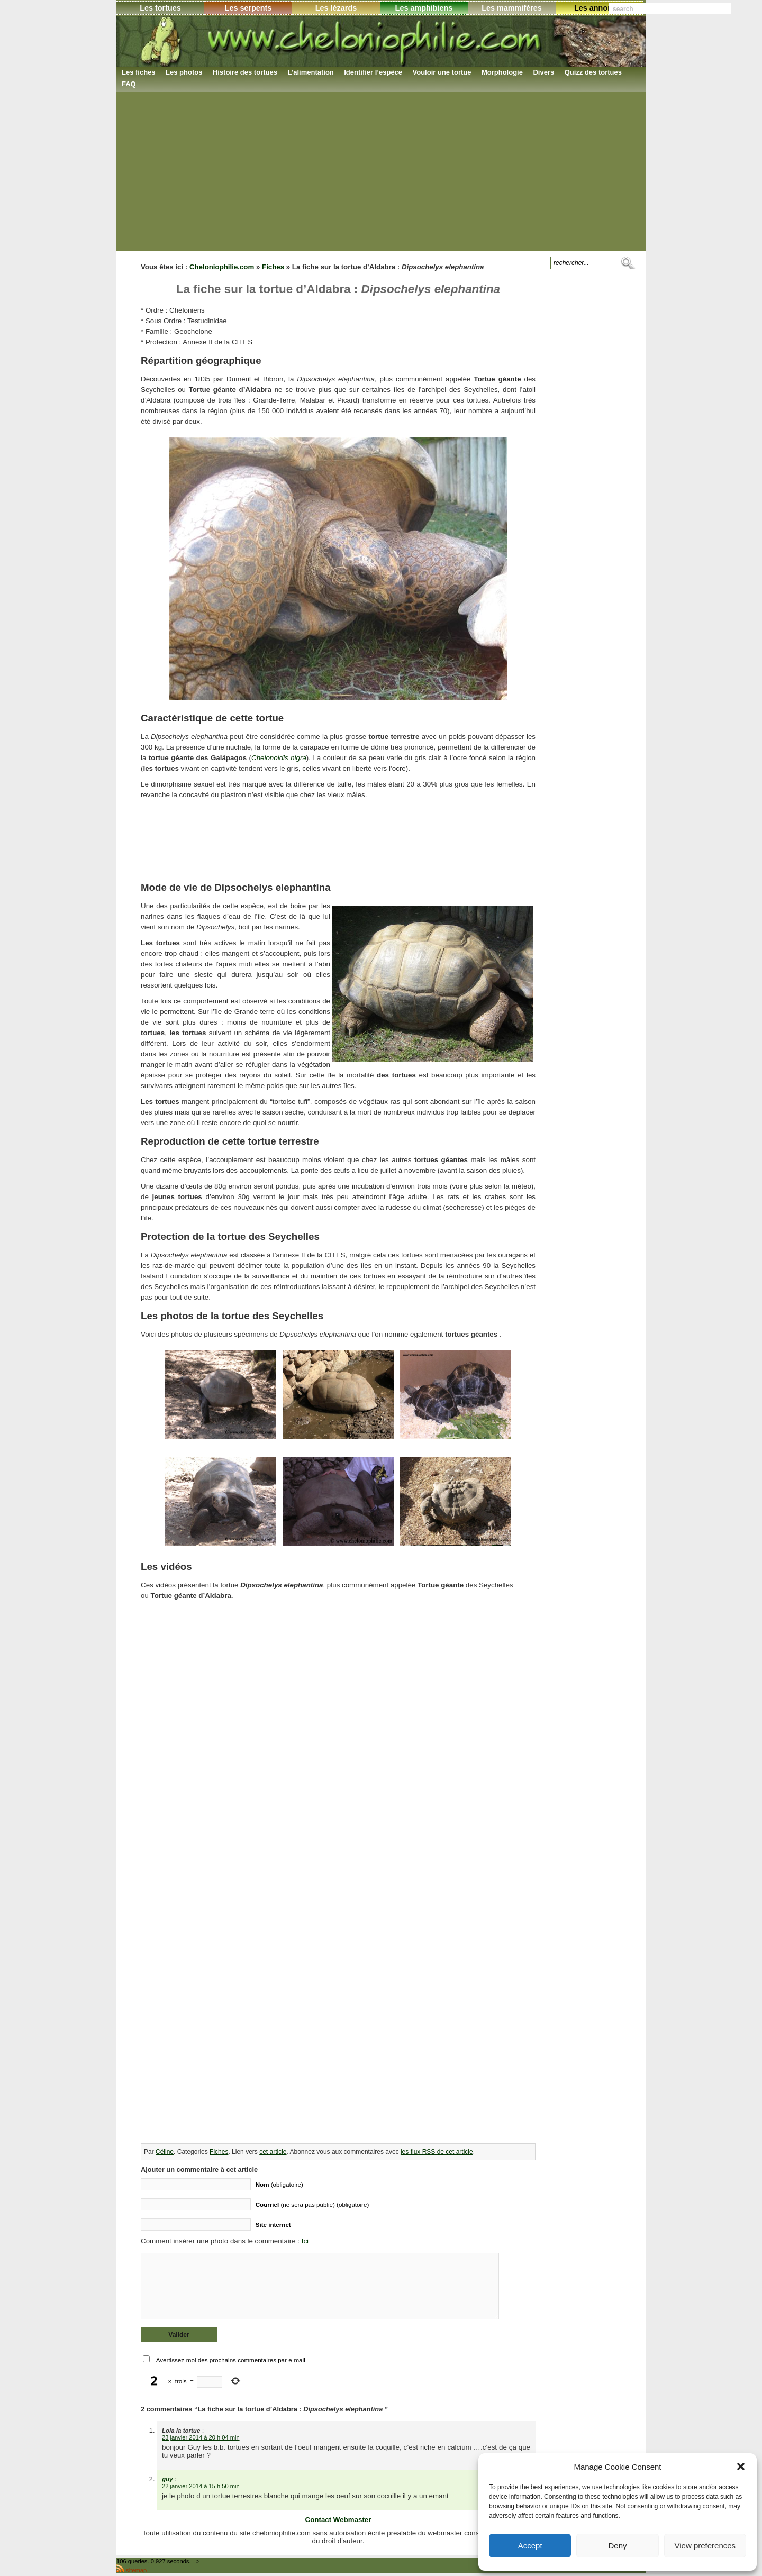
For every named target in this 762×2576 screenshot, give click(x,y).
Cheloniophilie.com (221, 267)
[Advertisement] (381, 171)
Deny (617, 2545)
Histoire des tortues (245, 72)
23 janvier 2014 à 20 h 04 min (201, 2437)
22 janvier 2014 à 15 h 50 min (201, 2486)
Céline (165, 2151)
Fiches (273, 267)
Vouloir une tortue (442, 72)
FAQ (129, 83)
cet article (272, 2151)
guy (167, 2479)
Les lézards (336, 8)
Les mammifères (512, 8)
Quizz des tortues (593, 72)
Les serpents (248, 8)
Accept (530, 2545)
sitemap (136, 2570)
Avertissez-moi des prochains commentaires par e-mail (230, 2359)
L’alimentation (310, 72)
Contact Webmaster (338, 2520)
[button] (741, 2466)
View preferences (705, 2545)
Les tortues (160, 8)
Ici (305, 2241)
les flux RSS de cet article (437, 2151)
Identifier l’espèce (373, 72)
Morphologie (502, 72)
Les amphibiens (424, 8)
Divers (543, 72)
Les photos (184, 72)
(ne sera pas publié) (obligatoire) (312, 2204)
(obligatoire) (279, 2184)
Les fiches (139, 72)
